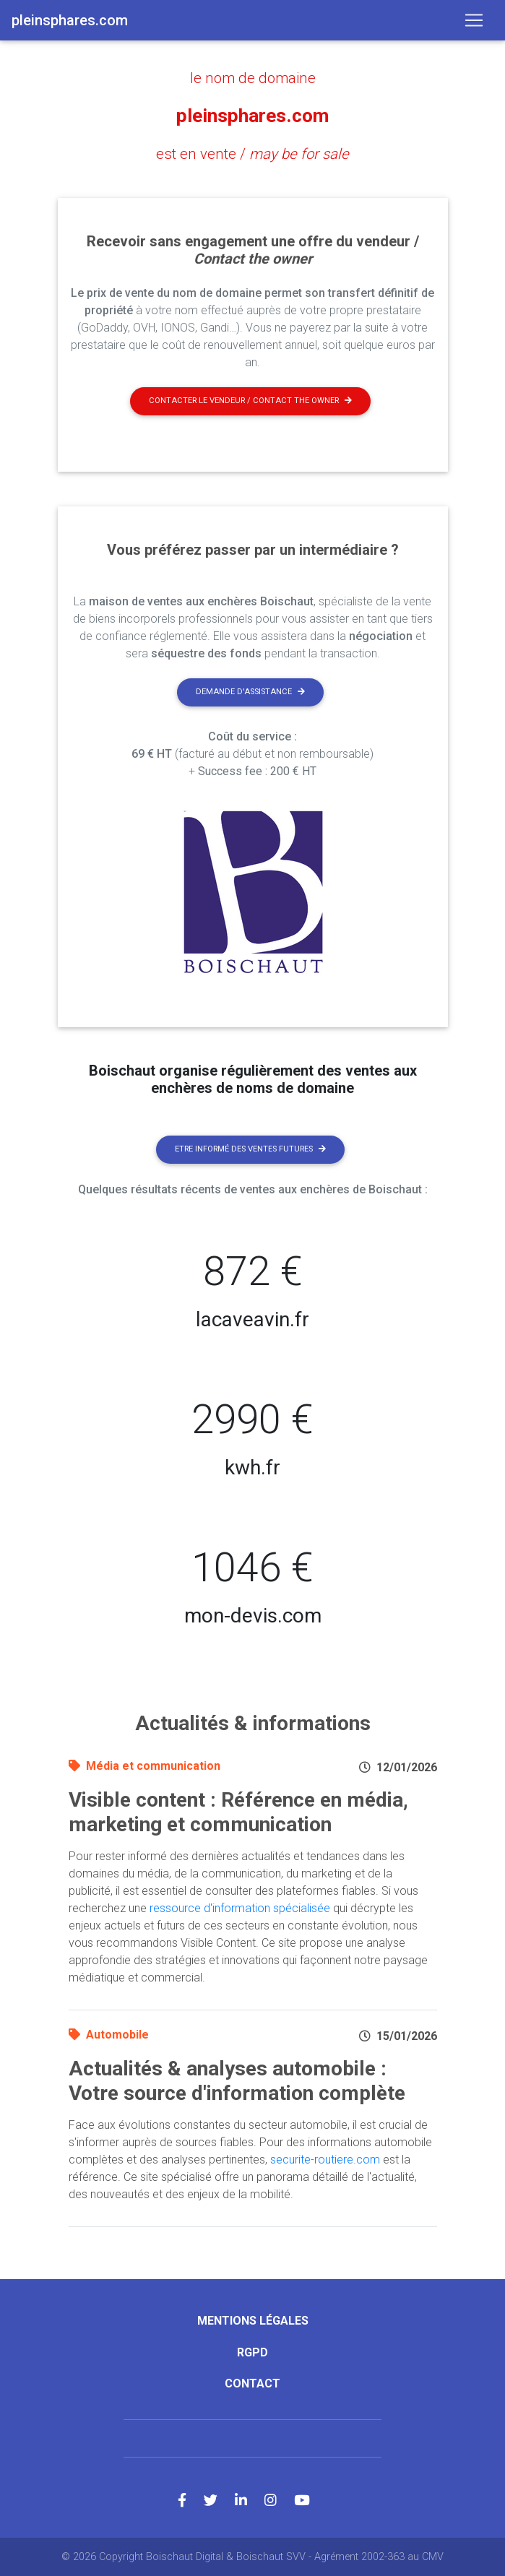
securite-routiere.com (325, 2159)
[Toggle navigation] (473, 20)
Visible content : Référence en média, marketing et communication (238, 1811)
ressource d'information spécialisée (240, 1907)
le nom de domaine (252, 78)
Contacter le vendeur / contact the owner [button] (250, 400)
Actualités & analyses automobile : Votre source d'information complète (237, 2080)
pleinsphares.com (252, 115)
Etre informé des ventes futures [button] (250, 1148)
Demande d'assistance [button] (250, 691)
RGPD (252, 2352)
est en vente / (252, 154)
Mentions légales (252, 2320)
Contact (252, 2383)
